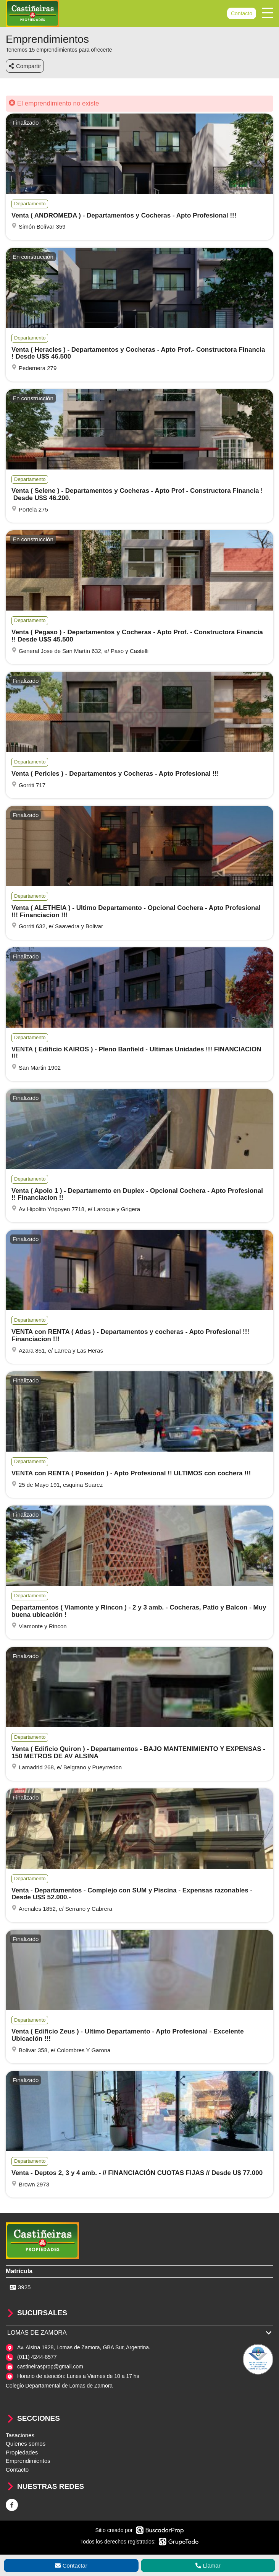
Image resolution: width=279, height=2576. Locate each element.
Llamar (208, 2565)
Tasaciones (20, 2435)
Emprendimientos (28, 2460)
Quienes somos (25, 2443)
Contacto (241, 13)
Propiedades (22, 2452)
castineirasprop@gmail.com (50, 2366)
